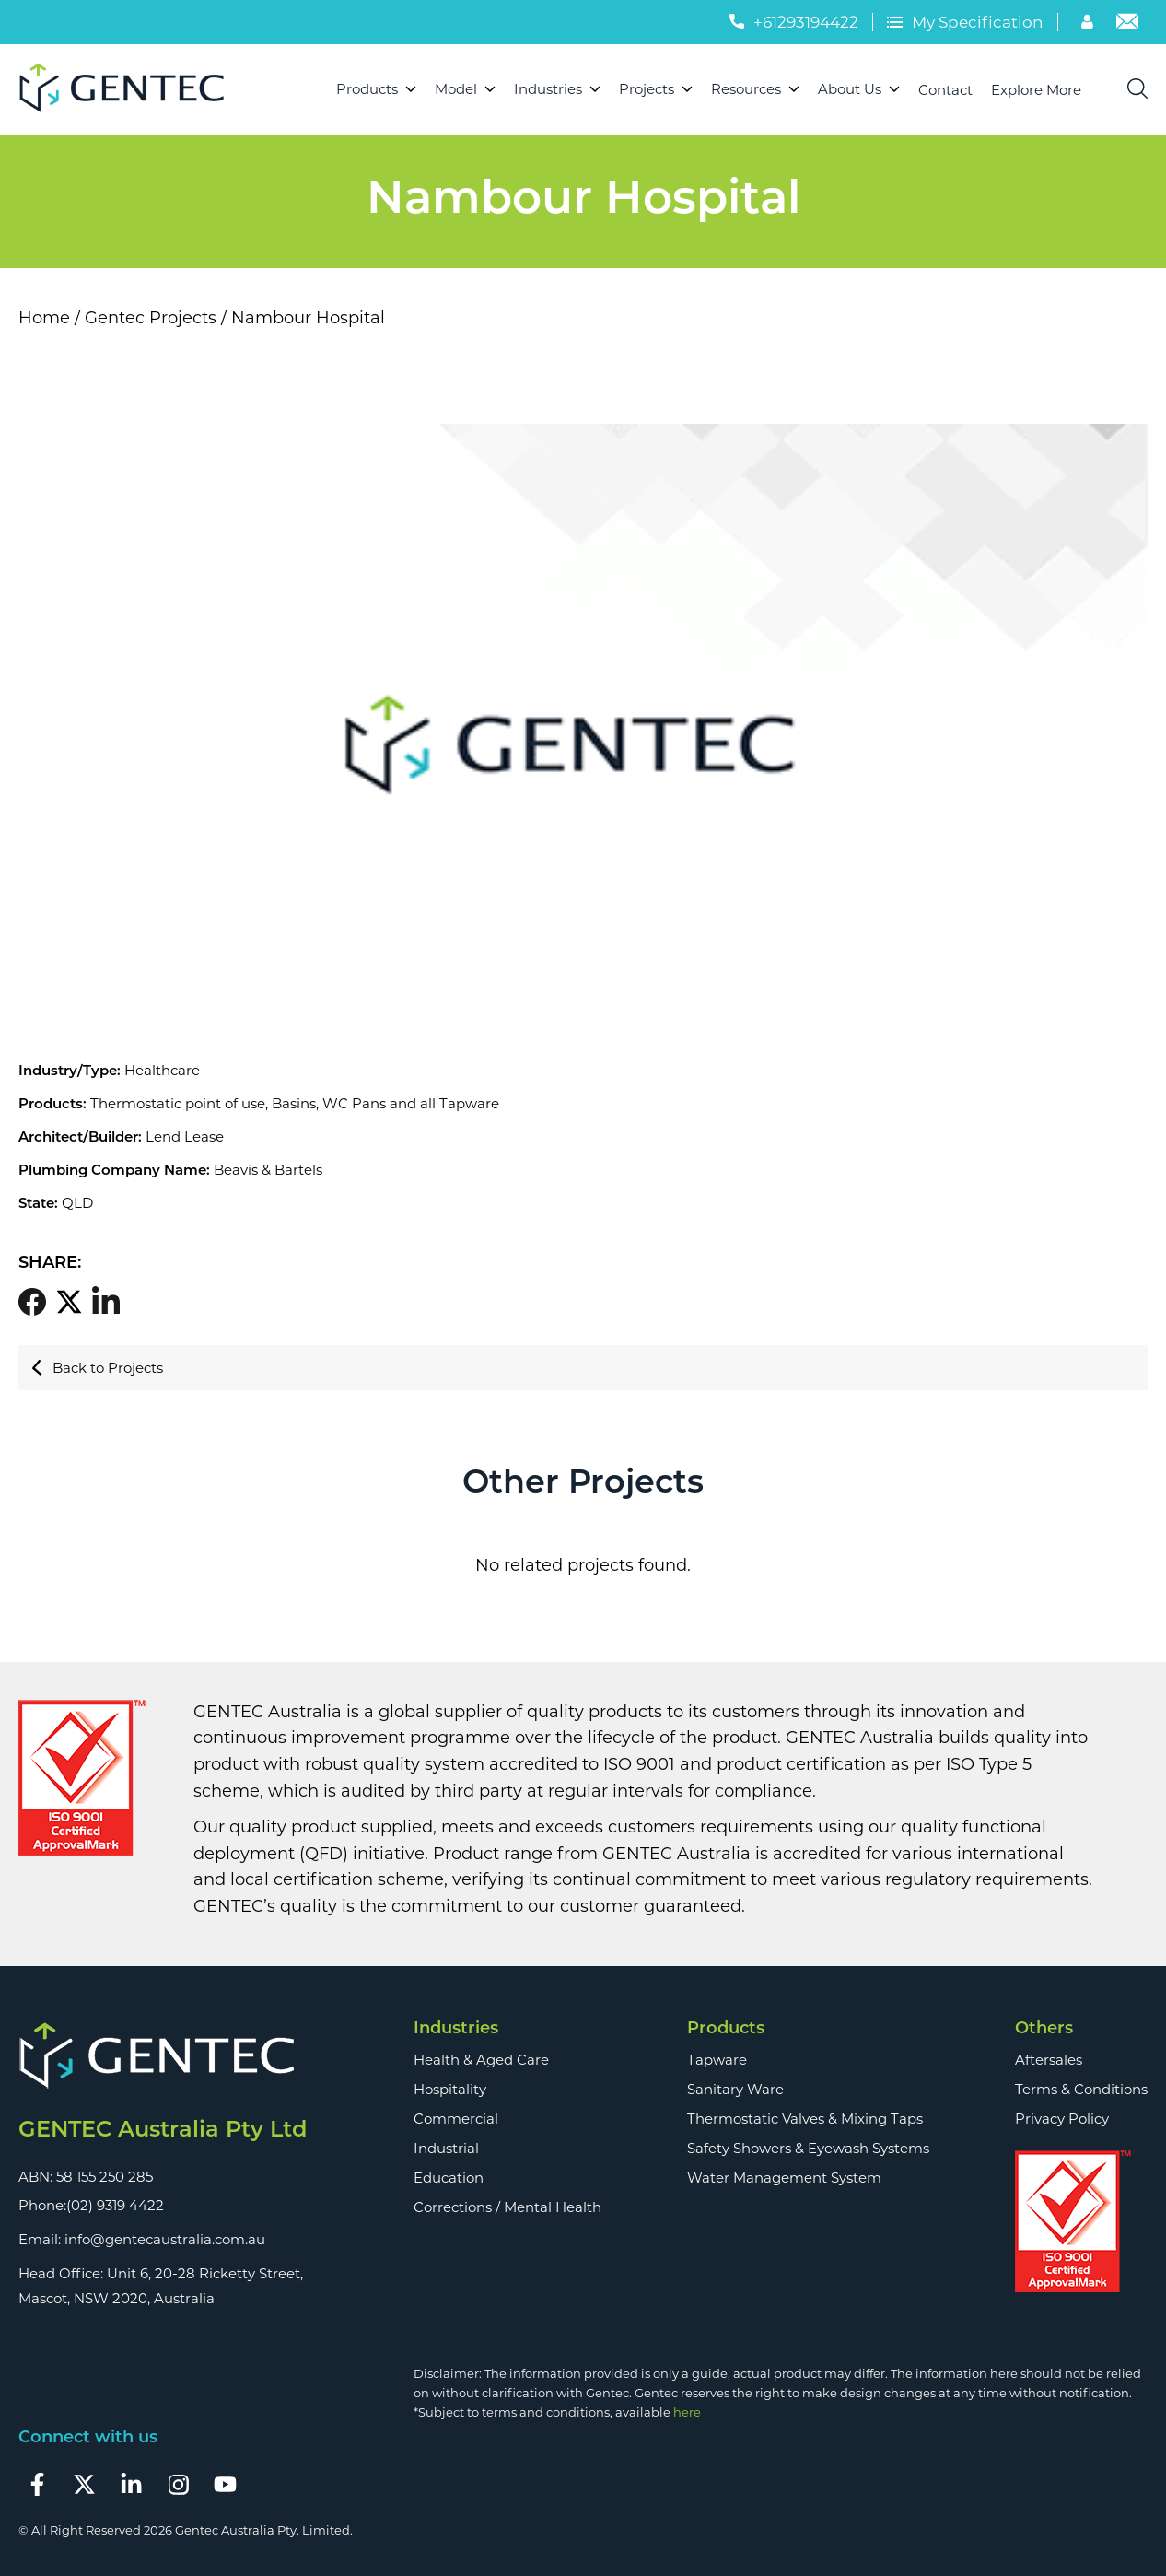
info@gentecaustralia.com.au (164, 2239)
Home (44, 318)
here (687, 2412)
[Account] (1089, 24)
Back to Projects (97, 1368)
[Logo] (129, 89)
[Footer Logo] (162, 2056)
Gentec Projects (150, 318)
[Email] (1127, 24)
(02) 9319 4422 (115, 2205)
